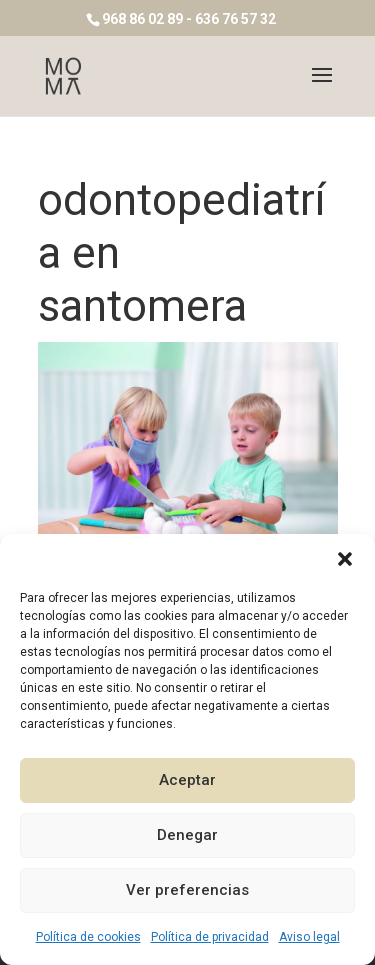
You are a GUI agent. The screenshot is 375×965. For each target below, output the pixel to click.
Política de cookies (88, 937)
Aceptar (187, 780)
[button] (345, 559)
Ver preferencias (187, 890)
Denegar (187, 835)
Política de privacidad (210, 937)
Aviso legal (309, 937)
